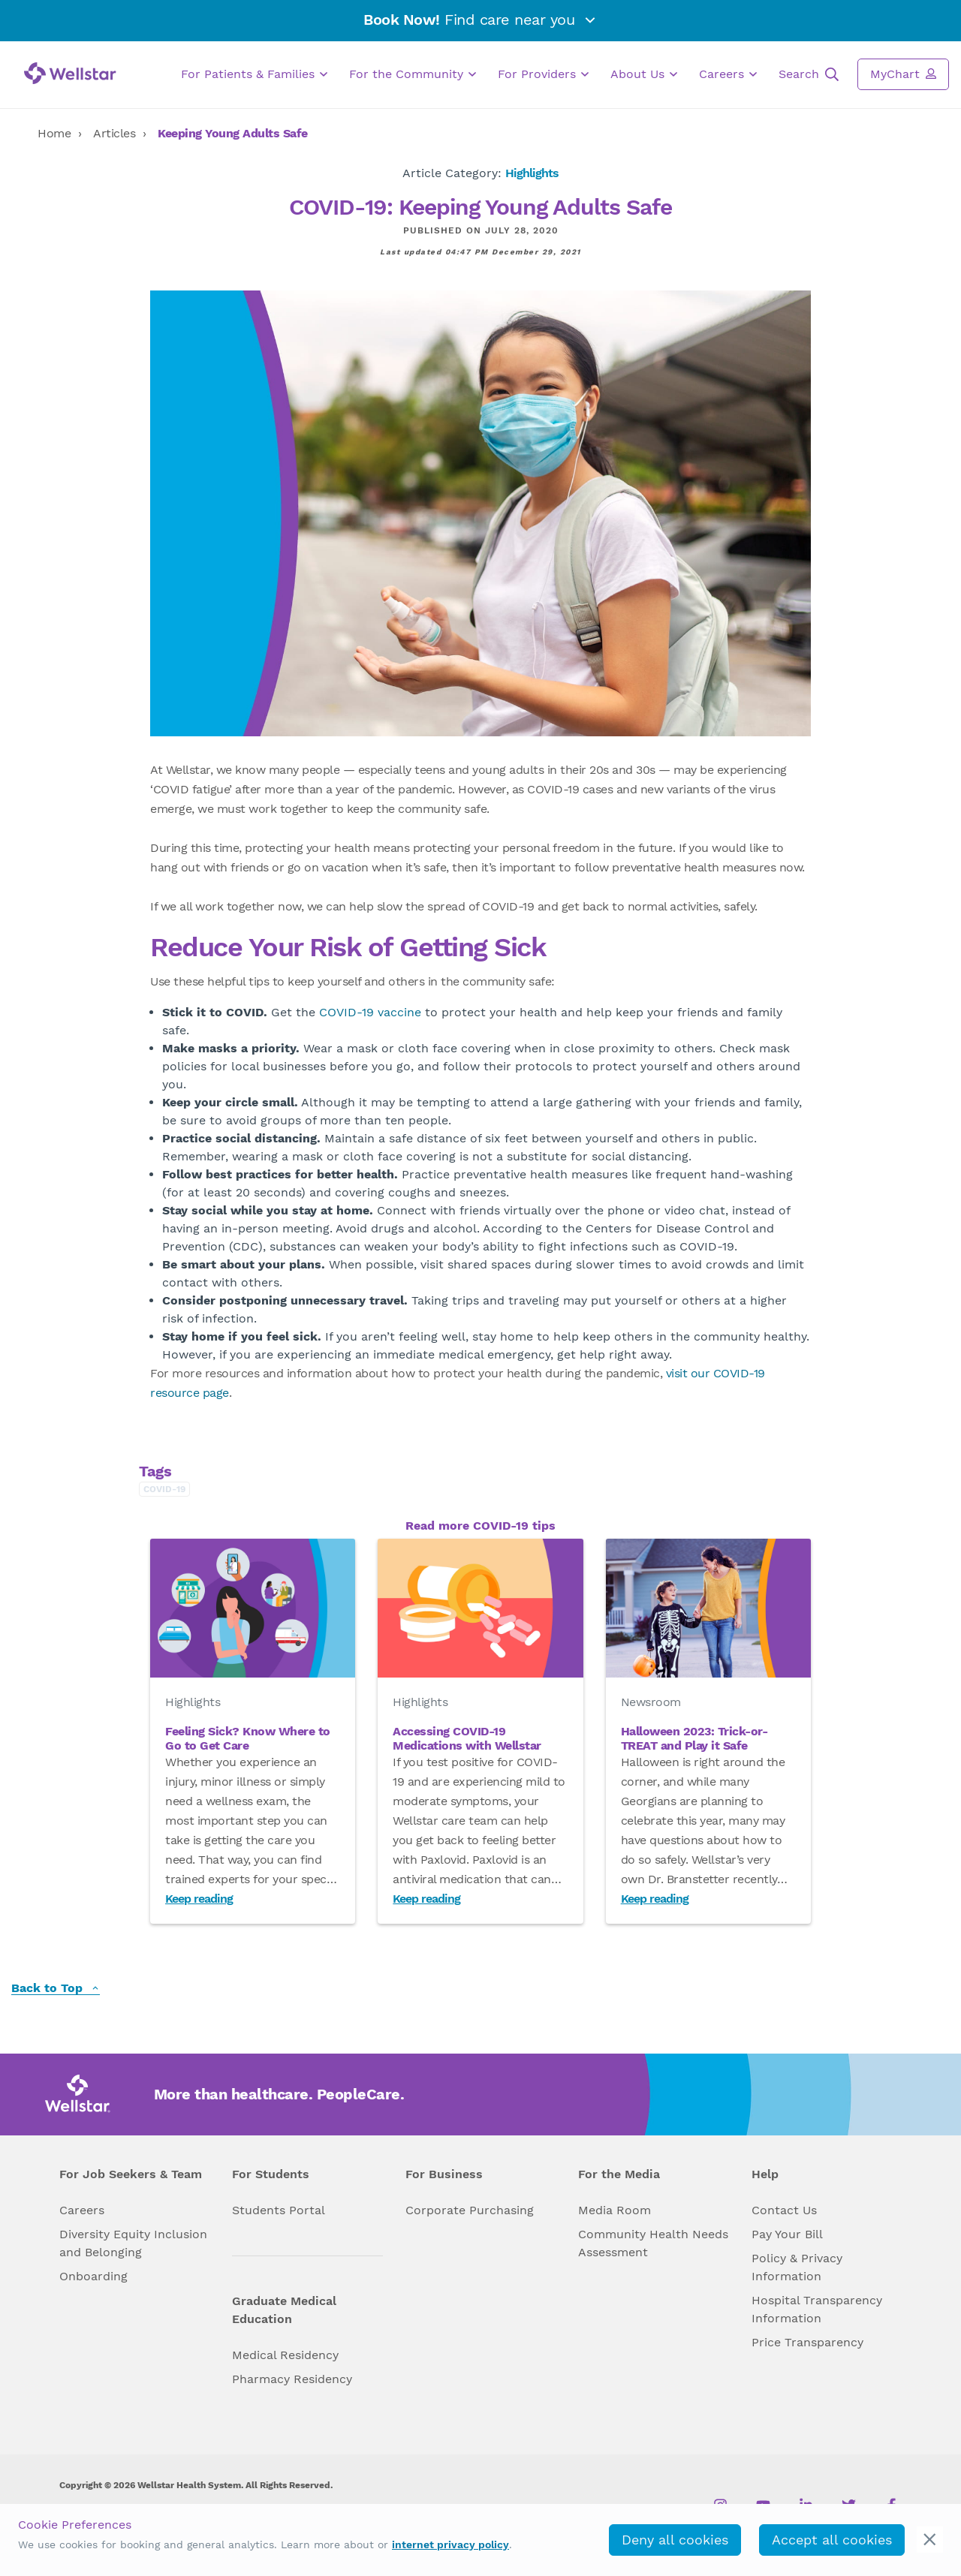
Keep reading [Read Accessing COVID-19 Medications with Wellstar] (426, 1898)
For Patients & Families (254, 74)
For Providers (543, 74)
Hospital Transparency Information (817, 2309)
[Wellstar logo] (70, 73)
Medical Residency (285, 2355)
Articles (114, 133)
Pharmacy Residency (292, 2379)
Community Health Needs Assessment (653, 2243)
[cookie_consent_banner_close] (930, 2539)
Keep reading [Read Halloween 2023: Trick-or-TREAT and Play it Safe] (654, 1898)
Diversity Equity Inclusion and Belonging (133, 2243)
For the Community (412, 74)
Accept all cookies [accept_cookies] (832, 2539)
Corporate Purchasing (469, 2210)
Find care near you (480, 20)
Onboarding (93, 2276)
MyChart (903, 73)
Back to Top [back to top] (55, 1988)
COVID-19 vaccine (370, 1012)
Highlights (532, 173)
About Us (643, 74)
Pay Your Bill (787, 2234)
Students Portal (278, 2210)
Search (809, 74)
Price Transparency (807, 2342)
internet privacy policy (450, 2544)
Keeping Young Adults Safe (233, 133)
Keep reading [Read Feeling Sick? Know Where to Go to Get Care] (199, 1898)
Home (54, 133)
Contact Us (784, 2210)
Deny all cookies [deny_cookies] (675, 2539)
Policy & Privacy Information (797, 2267)
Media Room (614, 2210)
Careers (728, 74)
